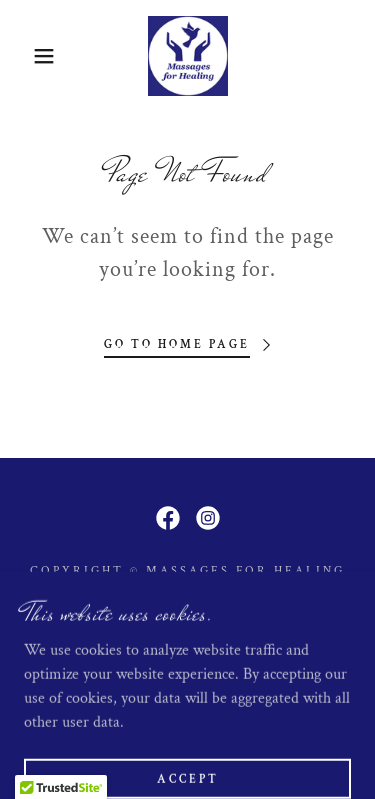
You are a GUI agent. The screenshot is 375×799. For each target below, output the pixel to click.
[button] (29, 56)
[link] (188, 56)
